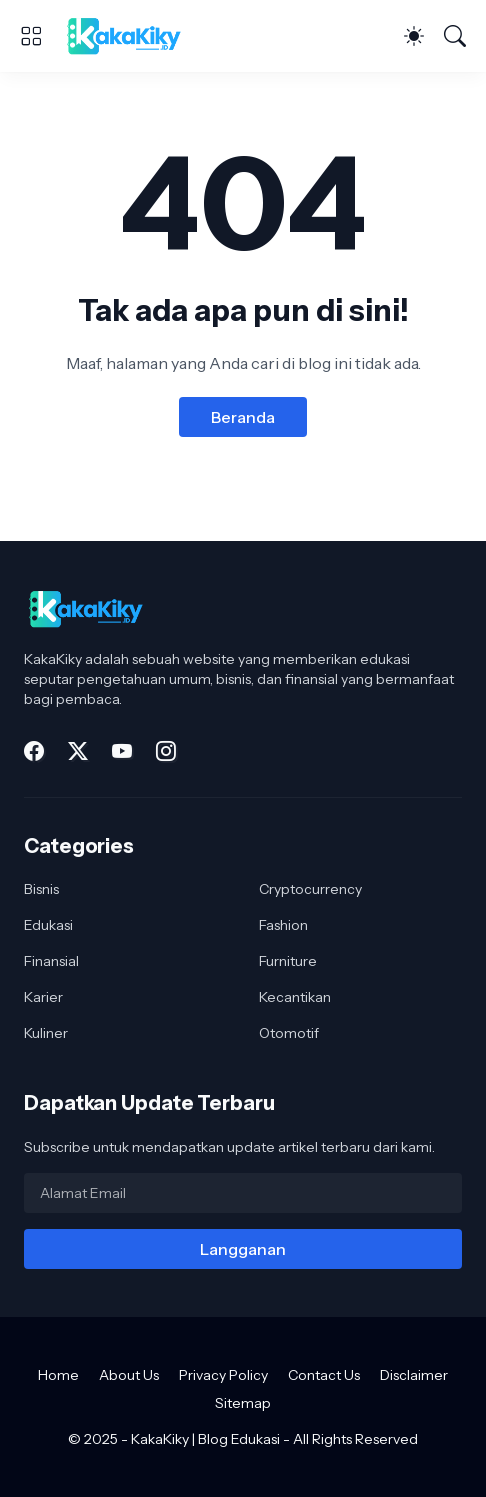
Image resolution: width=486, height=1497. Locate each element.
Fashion (283, 925)
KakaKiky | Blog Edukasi (205, 1439)
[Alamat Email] (243, 1193)
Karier (43, 997)
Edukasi (48, 925)
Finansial (51, 961)
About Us (129, 1375)
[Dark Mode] (414, 36)
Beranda (243, 417)
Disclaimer (414, 1375)
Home (58, 1375)
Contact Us (324, 1375)
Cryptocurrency (310, 889)
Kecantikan (295, 997)
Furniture (288, 961)
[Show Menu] (31, 36)
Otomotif (289, 1033)
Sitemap (243, 1403)
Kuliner (46, 1033)
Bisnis (41, 889)
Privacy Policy (223, 1375)
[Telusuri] (455, 36)
